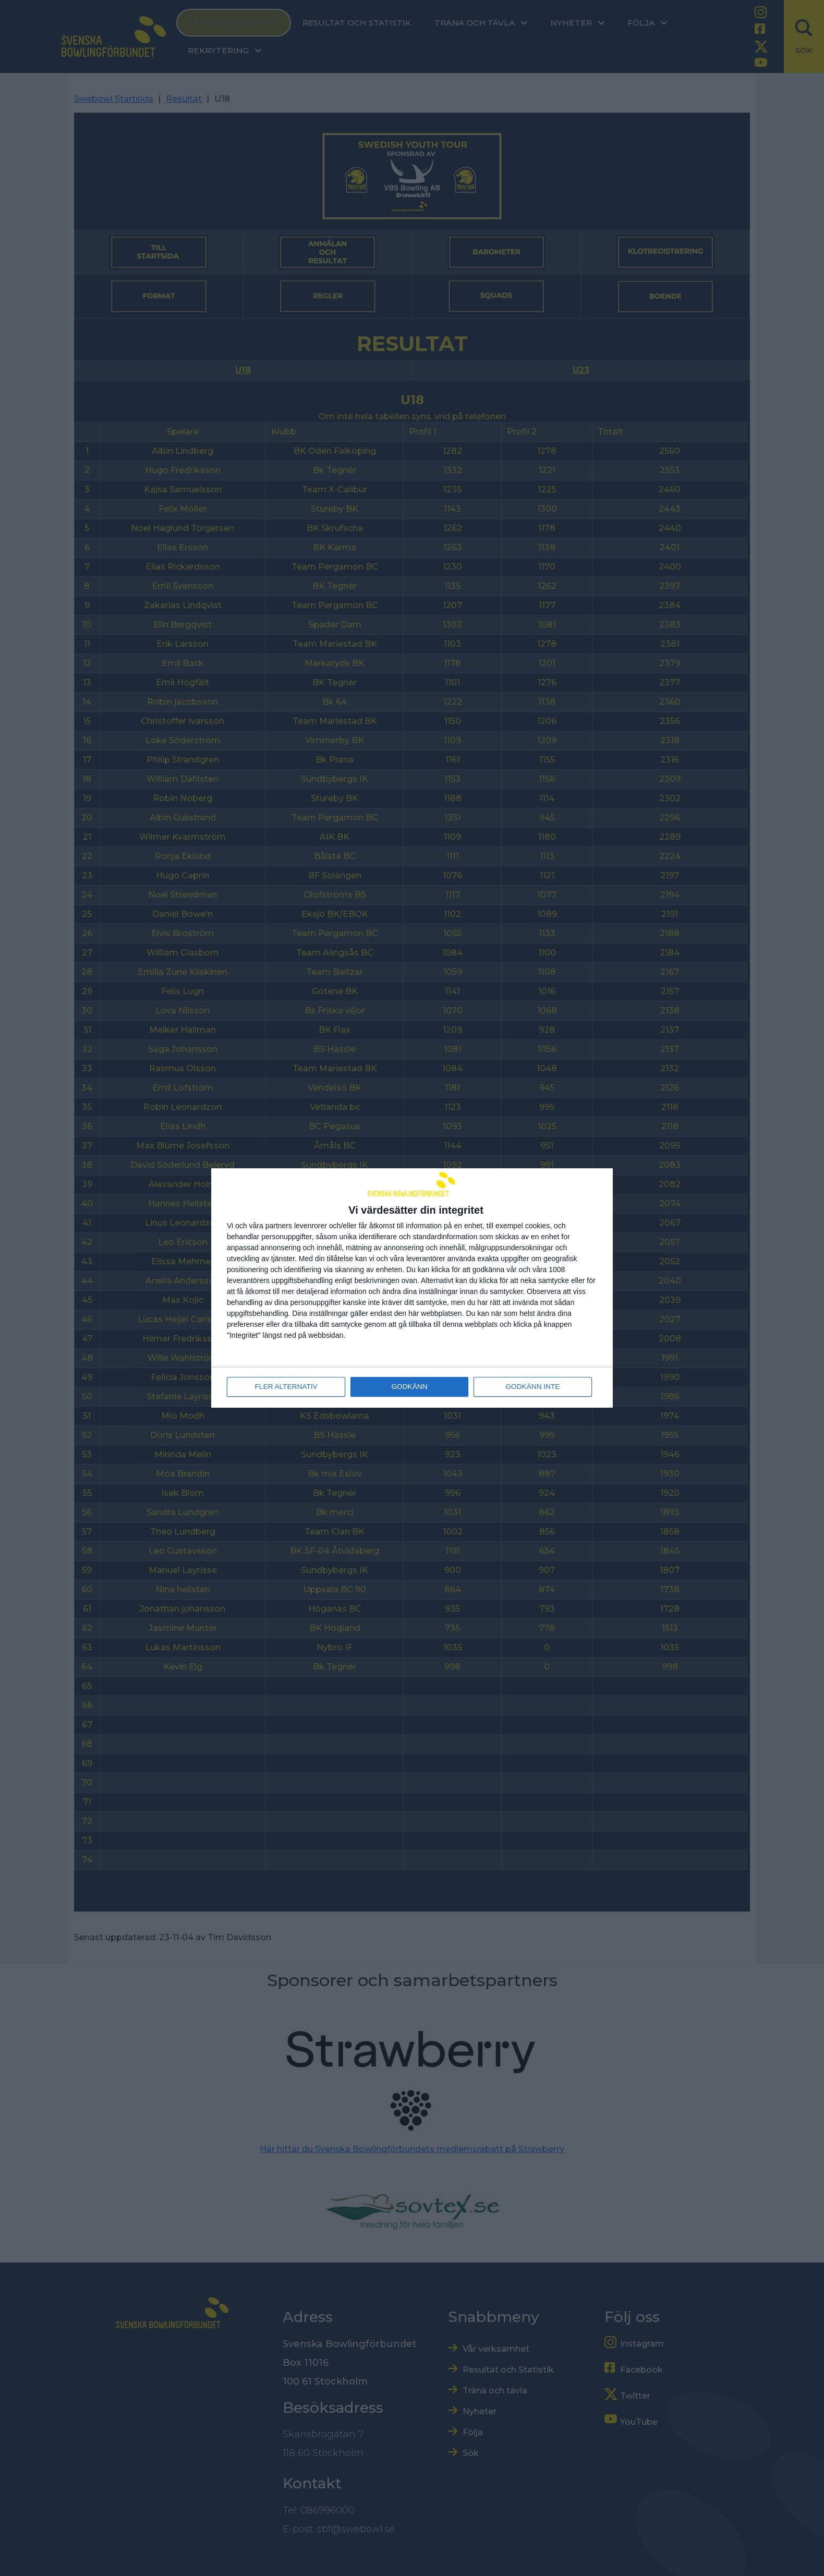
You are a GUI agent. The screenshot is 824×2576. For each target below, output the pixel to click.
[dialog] (412, 1288)
